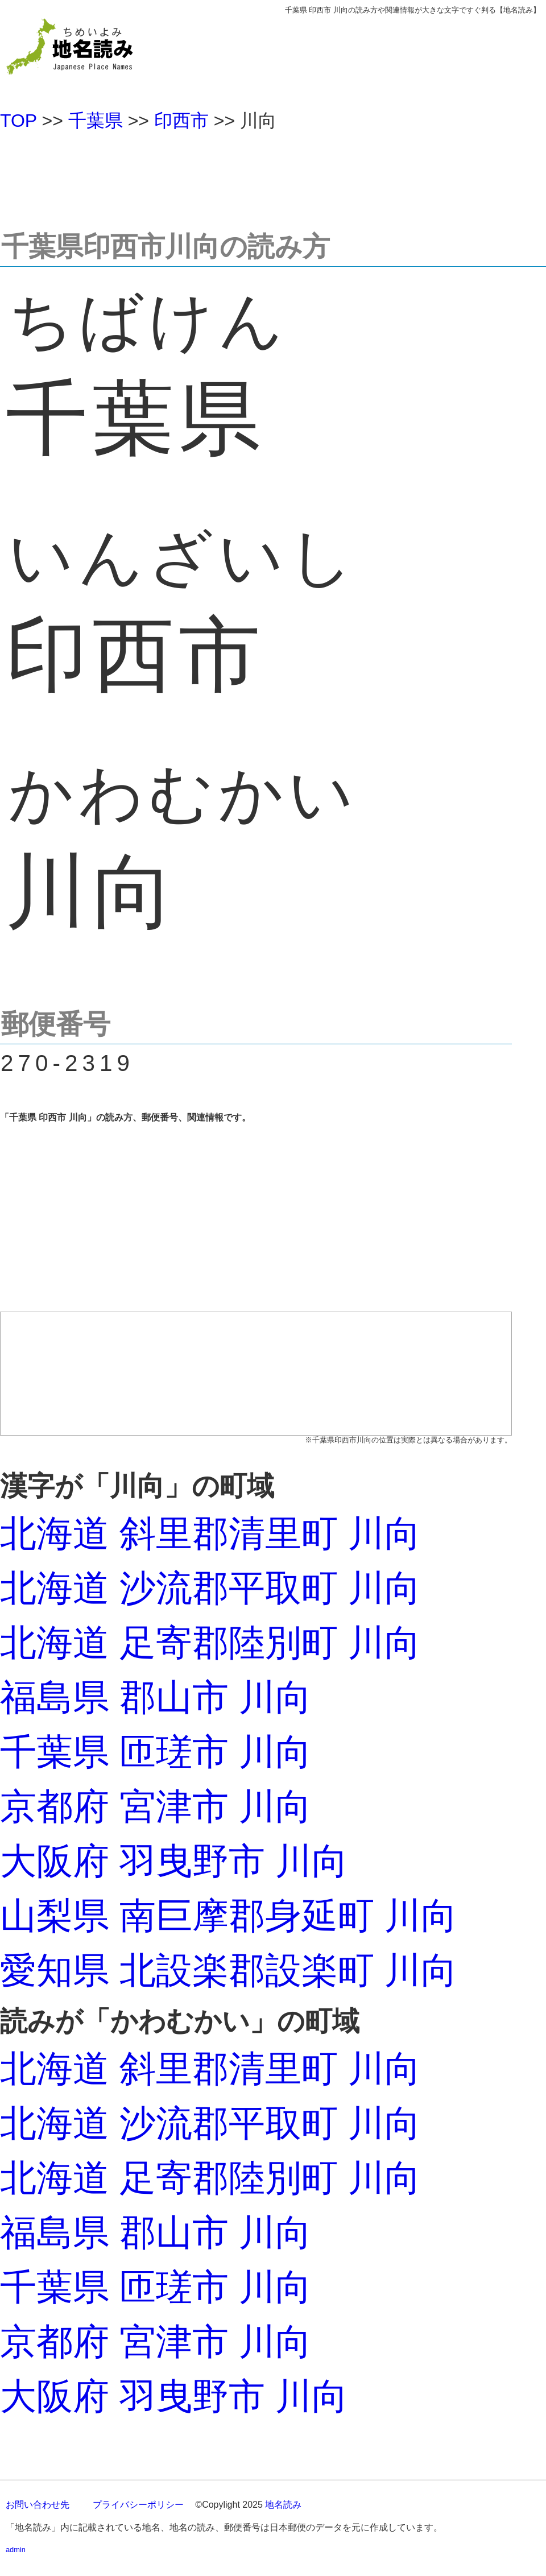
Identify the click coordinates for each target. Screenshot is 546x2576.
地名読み (283, 2504)
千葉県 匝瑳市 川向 (156, 1751)
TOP (18, 120)
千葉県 (95, 120)
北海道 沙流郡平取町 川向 (210, 1588)
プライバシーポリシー (138, 2504)
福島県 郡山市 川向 (156, 1697)
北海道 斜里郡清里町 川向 (210, 1533)
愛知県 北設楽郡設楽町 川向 (228, 1970)
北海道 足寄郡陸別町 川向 (210, 1642)
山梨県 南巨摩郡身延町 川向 (228, 1915)
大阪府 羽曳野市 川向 (174, 1861)
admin (16, 2549)
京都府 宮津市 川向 (156, 1806)
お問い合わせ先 (37, 2504)
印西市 (181, 120)
